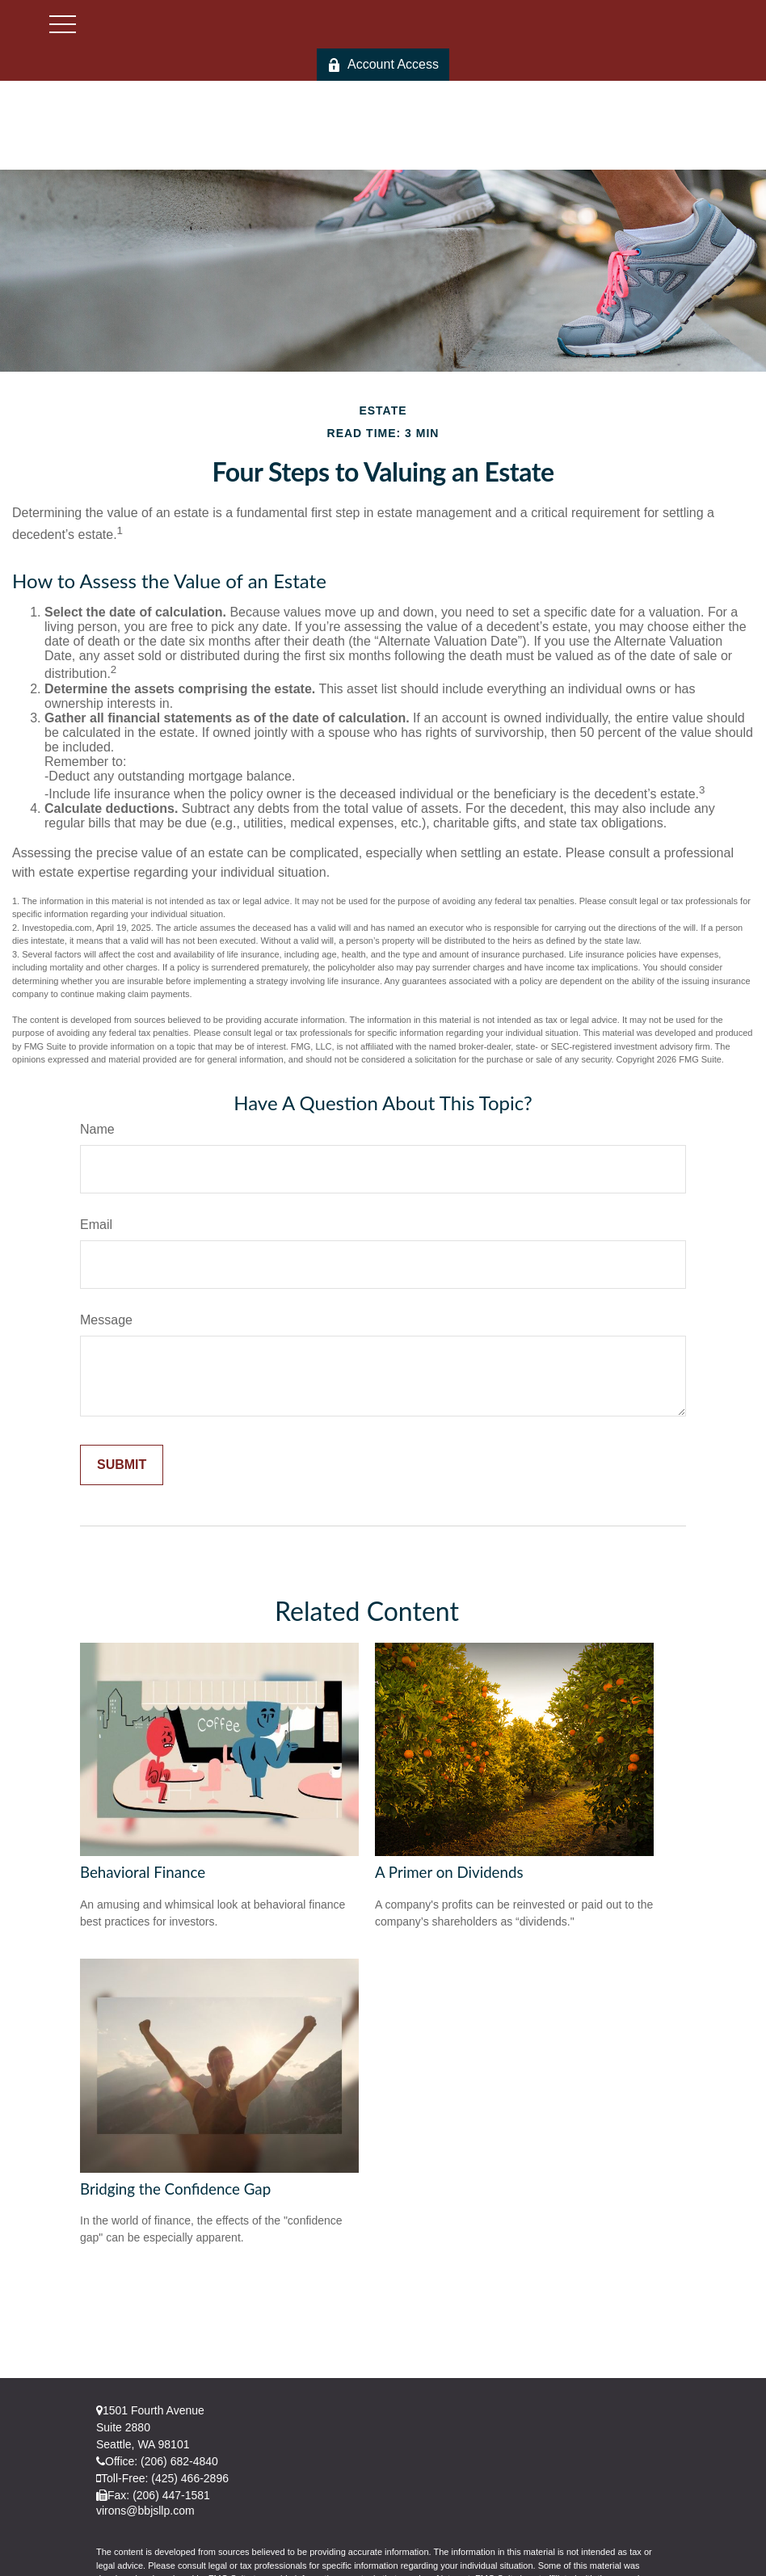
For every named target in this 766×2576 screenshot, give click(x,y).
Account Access (383, 64)
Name (97, 1129)
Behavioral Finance (142, 1872)
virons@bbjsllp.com (145, 2510)
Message (106, 1320)
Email (96, 1224)
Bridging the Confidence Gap (175, 2189)
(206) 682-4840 (179, 2461)
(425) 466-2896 (190, 2478)
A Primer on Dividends (449, 1872)
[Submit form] (121, 1465)
